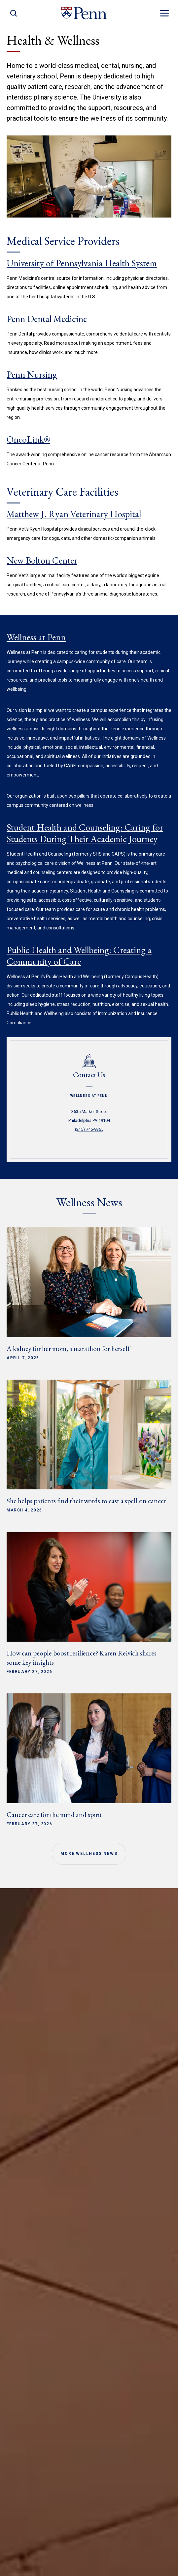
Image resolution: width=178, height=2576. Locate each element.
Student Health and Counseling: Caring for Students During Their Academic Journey (85, 833)
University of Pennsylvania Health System (82, 263)
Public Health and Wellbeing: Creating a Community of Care (79, 955)
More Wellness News (88, 1853)
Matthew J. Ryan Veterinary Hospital (74, 514)
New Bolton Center (42, 560)
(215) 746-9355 (89, 1129)
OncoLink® (28, 439)
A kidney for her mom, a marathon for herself (68, 1348)
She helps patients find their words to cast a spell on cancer (86, 1500)
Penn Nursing (32, 374)
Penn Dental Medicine (47, 319)
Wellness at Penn (36, 637)
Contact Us (89, 1074)
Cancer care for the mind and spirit (54, 1814)
